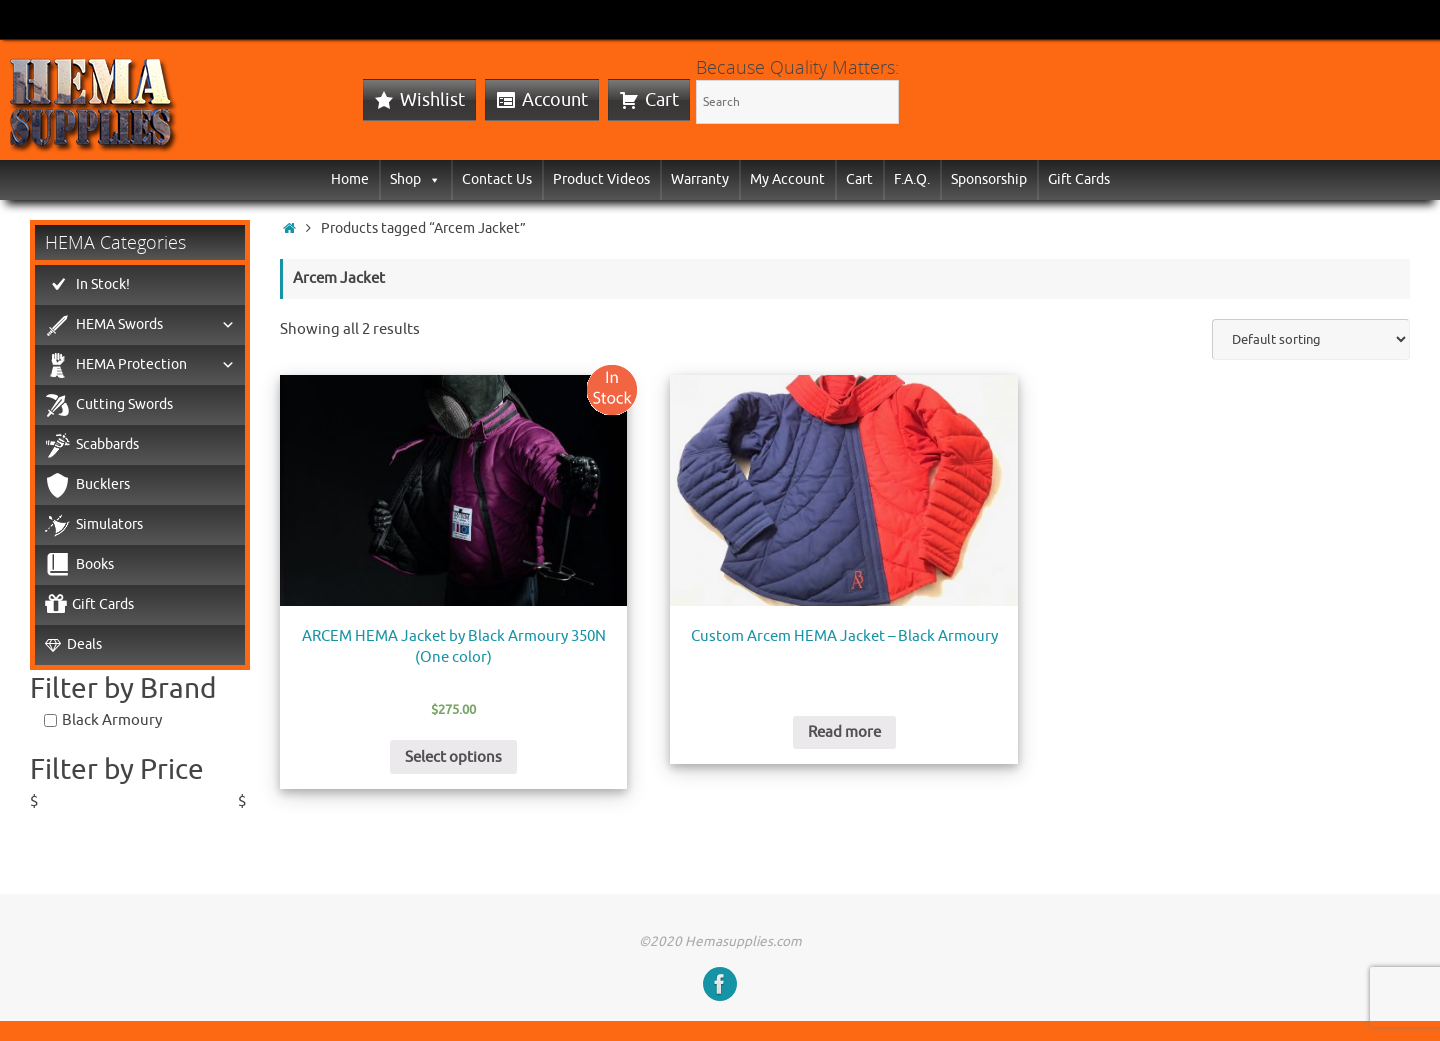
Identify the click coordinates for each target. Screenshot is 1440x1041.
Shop (415, 179)
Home (350, 179)
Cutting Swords (124, 404)
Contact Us (497, 179)
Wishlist (432, 100)
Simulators (109, 524)
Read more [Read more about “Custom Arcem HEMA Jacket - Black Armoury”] (844, 732)
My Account (787, 179)
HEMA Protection (155, 365)
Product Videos (601, 179)
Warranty (700, 179)
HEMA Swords (155, 325)
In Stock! (103, 284)
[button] (431, 179)
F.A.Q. (912, 179)
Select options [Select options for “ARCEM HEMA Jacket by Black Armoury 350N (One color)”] (453, 757)
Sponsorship (989, 179)
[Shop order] (1311, 339)
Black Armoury (112, 720)
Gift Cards (1079, 179)
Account (555, 100)
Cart (662, 100)
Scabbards (107, 444)
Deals (84, 644)
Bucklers (103, 484)
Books (95, 564)
